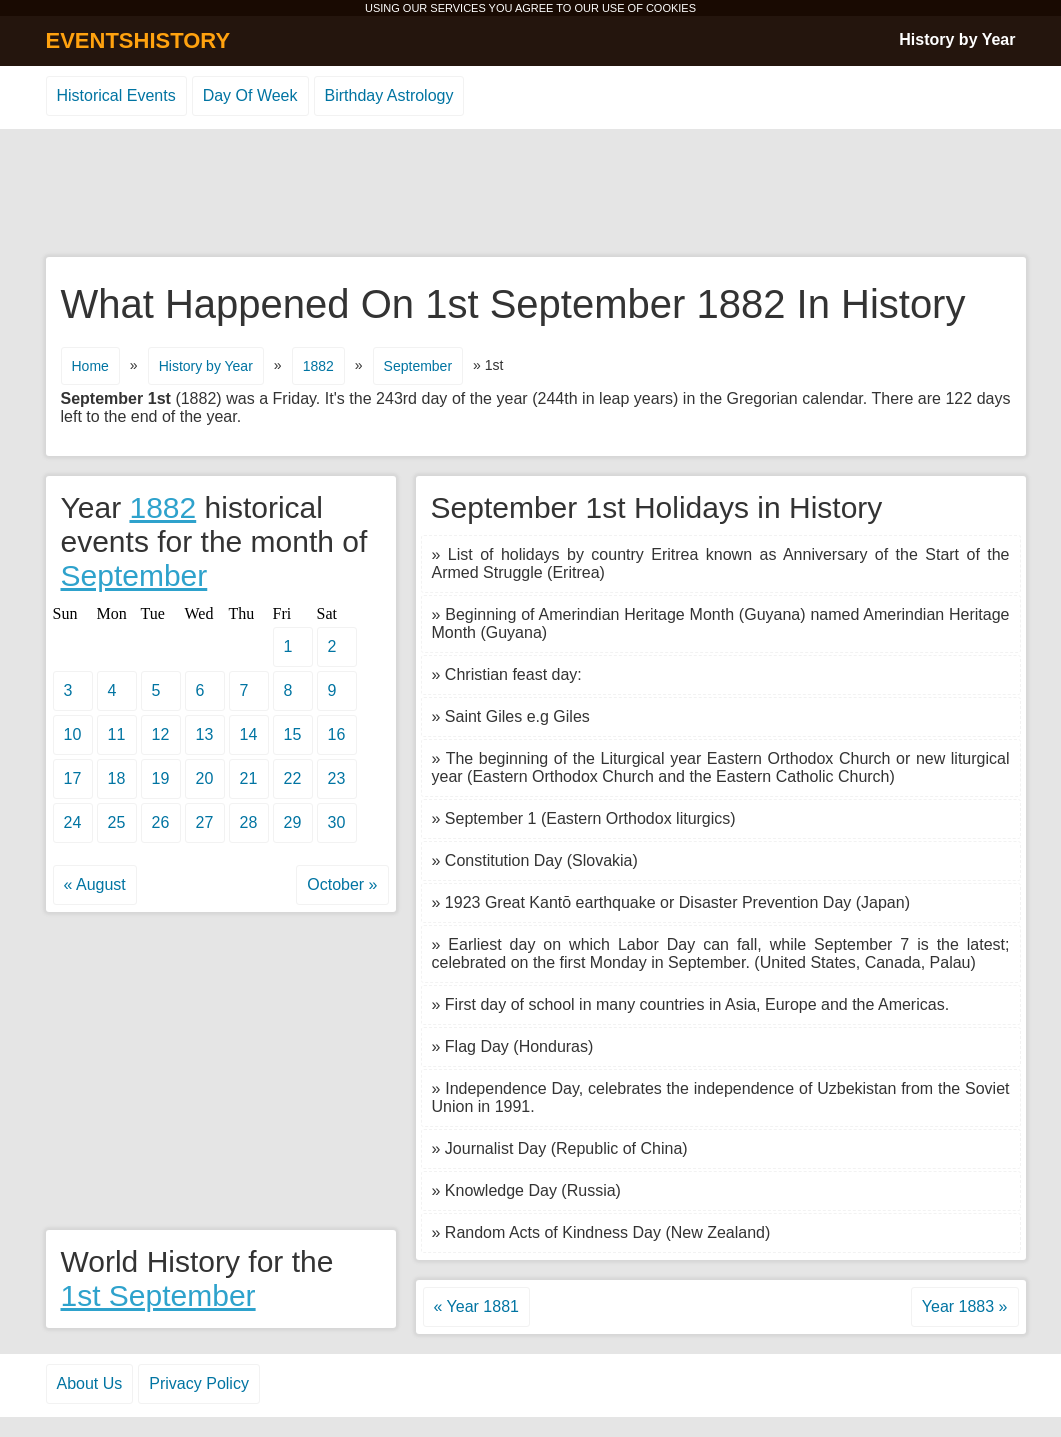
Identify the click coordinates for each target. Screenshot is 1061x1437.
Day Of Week (250, 95)
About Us (90, 1383)
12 (161, 734)
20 (205, 778)
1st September (158, 1295)
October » (342, 884)
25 (117, 822)
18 (117, 778)
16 (337, 734)
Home (90, 366)
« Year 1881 (476, 1306)
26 (161, 822)
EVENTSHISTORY (138, 40)
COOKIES (671, 8)
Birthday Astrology (389, 95)
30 (337, 822)
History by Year (957, 39)
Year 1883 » (965, 1306)
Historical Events (116, 95)
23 (337, 778)
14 (249, 734)
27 (205, 822)
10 (73, 734)
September (418, 366)
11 (117, 734)
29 (293, 822)
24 (73, 822)
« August (95, 884)
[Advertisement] (531, 194)
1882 (318, 366)
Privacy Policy (199, 1383)
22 (293, 778)
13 (205, 734)
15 (293, 734)
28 (249, 822)
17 (73, 778)
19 (161, 778)
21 (249, 778)
